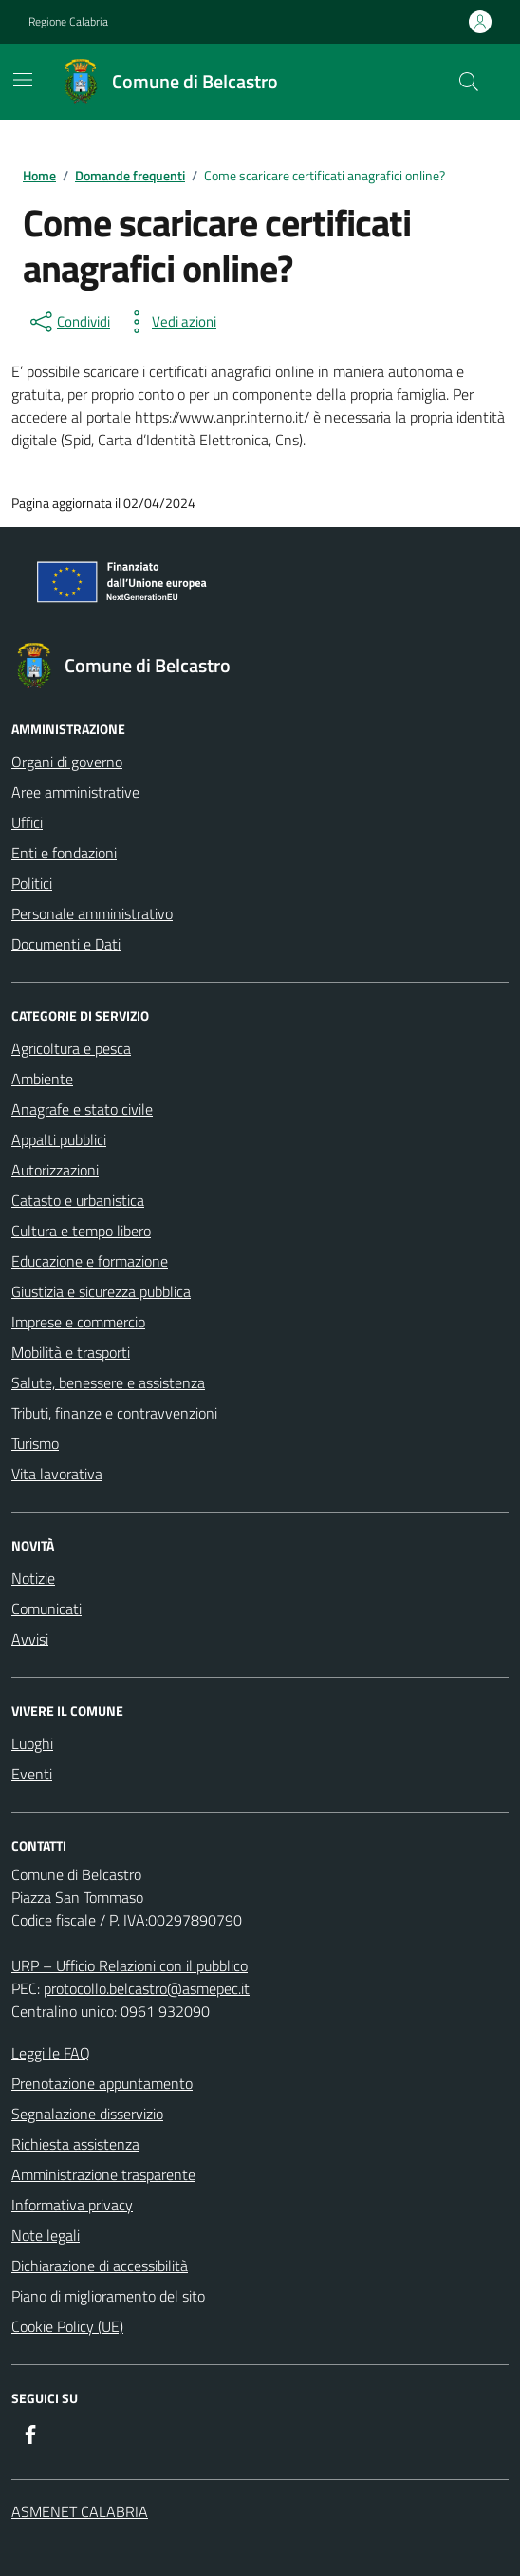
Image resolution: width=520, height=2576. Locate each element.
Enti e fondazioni (64, 852)
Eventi (31, 1773)
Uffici (27, 822)
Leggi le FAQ (50, 2052)
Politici (31, 883)
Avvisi (29, 1638)
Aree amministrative (75, 791)
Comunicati (46, 1608)
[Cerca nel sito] (469, 81)
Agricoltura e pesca (71, 1048)
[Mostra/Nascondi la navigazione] (22, 79)
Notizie (33, 1578)
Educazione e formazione (89, 1261)
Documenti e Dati (66, 943)
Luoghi (32, 1743)
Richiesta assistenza (75, 2144)
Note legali (45, 2235)
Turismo (35, 1443)
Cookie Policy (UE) (67, 2326)
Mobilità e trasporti (70, 1352)
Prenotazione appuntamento (102, 2083)
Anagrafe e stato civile (82, 1109)
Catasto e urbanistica (77, 1200)
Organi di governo (66, 761)
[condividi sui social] (68, 322)
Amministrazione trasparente (103, 2174)
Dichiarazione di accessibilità (99, 2265)
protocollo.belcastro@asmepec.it (147, 1988)
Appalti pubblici (58, 1139)
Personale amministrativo (92, 913)
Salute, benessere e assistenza (108, 1382)
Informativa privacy (72, 2204)
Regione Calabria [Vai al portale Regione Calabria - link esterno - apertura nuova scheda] (68, 21)
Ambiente (42, 1078)
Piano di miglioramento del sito (108, 2296)
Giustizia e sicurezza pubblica (101, 1291)
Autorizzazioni (55, 1169)
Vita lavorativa (56, 1473)
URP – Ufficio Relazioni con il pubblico (129, 1965)
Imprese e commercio (78, 1321)
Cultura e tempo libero (81, 1230)
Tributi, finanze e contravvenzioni (114, 1412)
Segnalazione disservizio (87, 2113)
